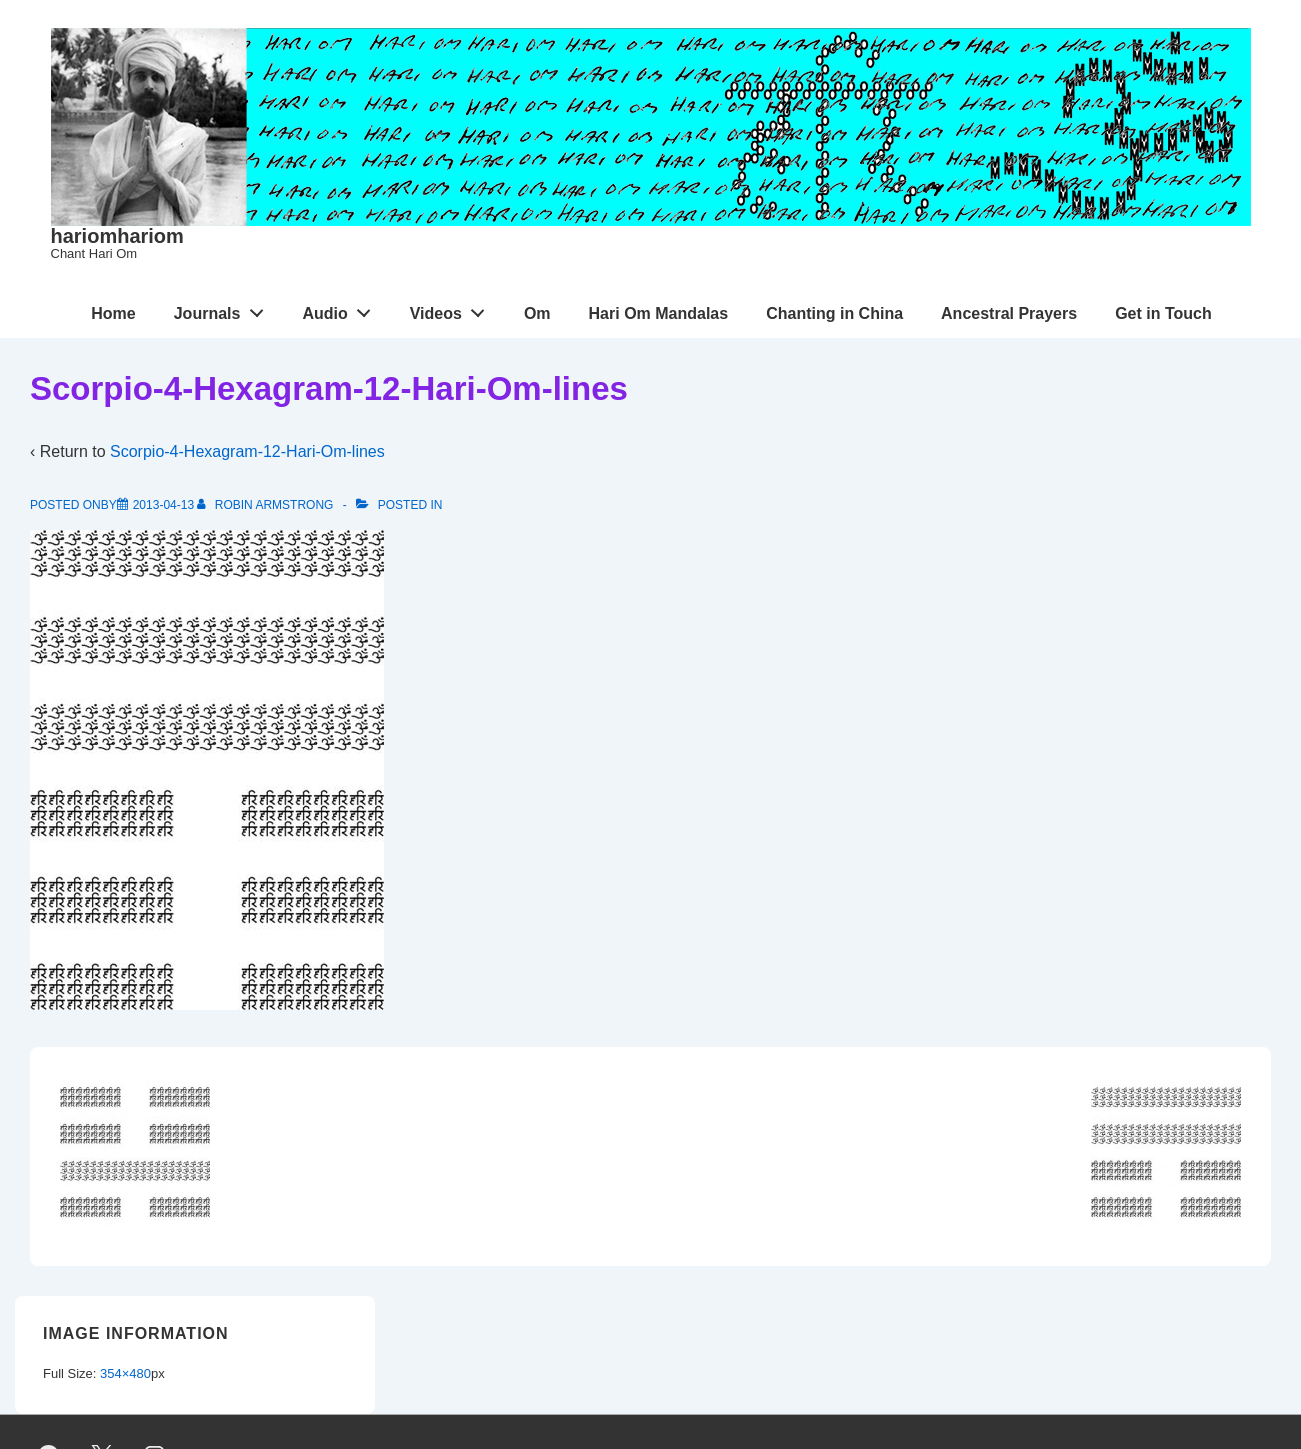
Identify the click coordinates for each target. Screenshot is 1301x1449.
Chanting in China (834, 313)
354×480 (125, 1373)
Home (113, 313)
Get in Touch (1163, 313)
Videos (453, 309)
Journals (224, 309)
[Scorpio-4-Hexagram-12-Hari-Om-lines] (163, 505)
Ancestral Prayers (1009, 313)
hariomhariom (117, 236)
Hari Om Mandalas (659, 313)
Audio (341, 309)
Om (537, 313)
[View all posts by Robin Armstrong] (266, 505)
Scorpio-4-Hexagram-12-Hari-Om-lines (247, 451)
